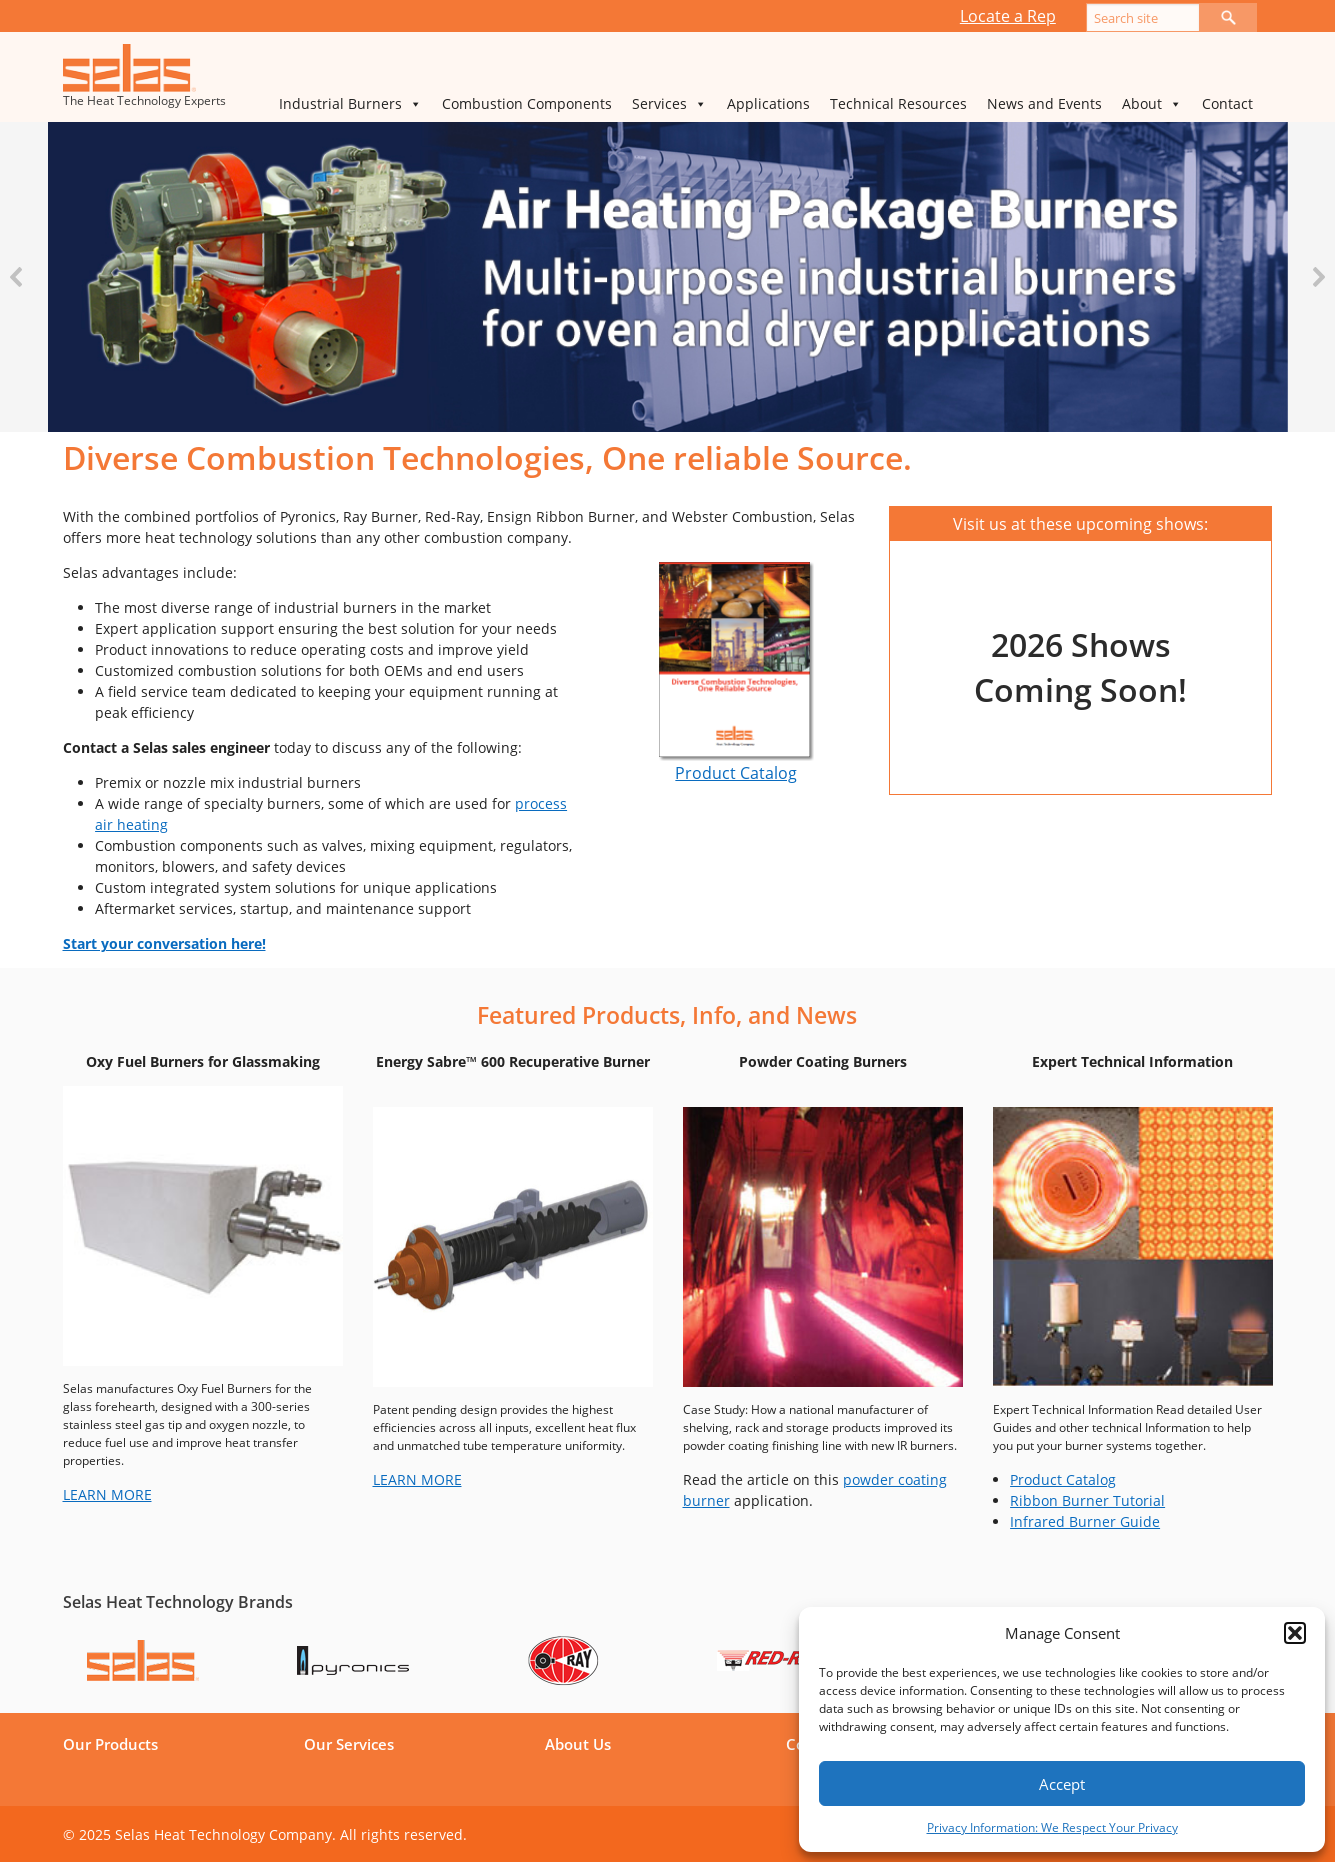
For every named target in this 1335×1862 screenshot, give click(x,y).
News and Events (1044, 103)
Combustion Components (527, 103)
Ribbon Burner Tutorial (1087, 1500)
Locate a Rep (1008, 16)
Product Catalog (736, 773)
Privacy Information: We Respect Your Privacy (1052, 1827)
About (1152, 104)
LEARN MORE (107, 1494)
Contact (1227, 103)
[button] (1295, 1633)
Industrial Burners (350, 104)
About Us (578, 1744)
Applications (768, 103)
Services (669, 104)
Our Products (110, 1744)
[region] (668, 277)
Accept (1062, 1784)
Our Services (349, 1744)
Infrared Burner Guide (1085, 1521)
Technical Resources (898, 103)
